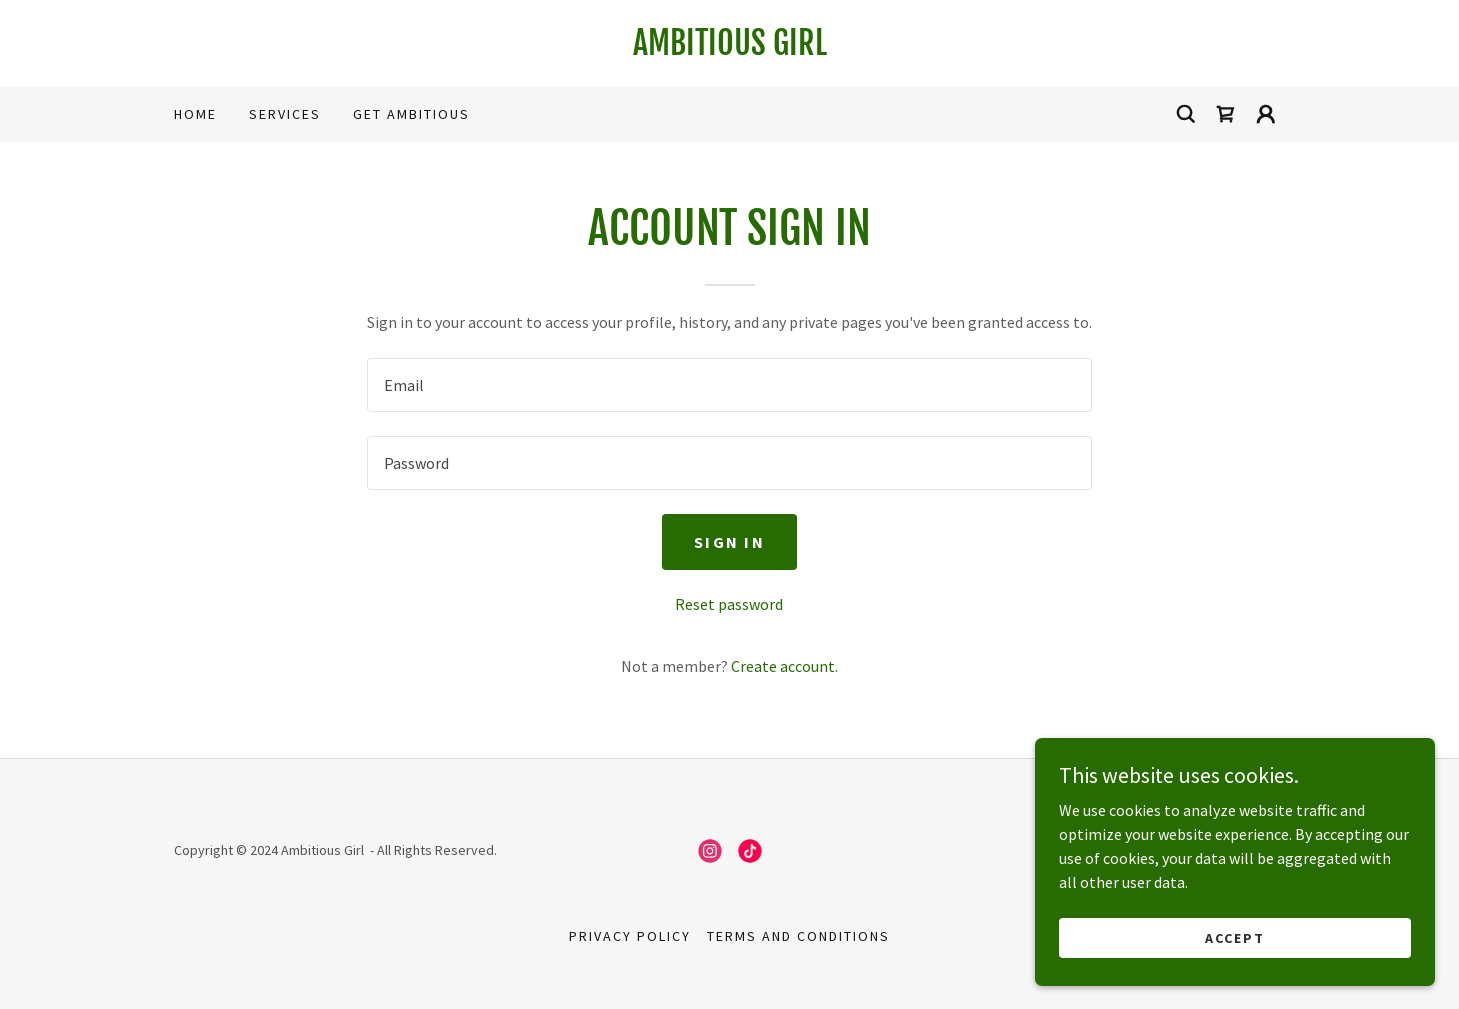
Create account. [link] (784, 666)
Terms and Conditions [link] (798, 936)
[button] (1266, 114)
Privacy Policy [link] (630, 936)
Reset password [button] (729, 604)
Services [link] (285, 114)
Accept (1235, 937)
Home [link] (195, 114)
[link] (730, 49)
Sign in (729, 542)
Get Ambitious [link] (411, 114)
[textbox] (729, 385)
